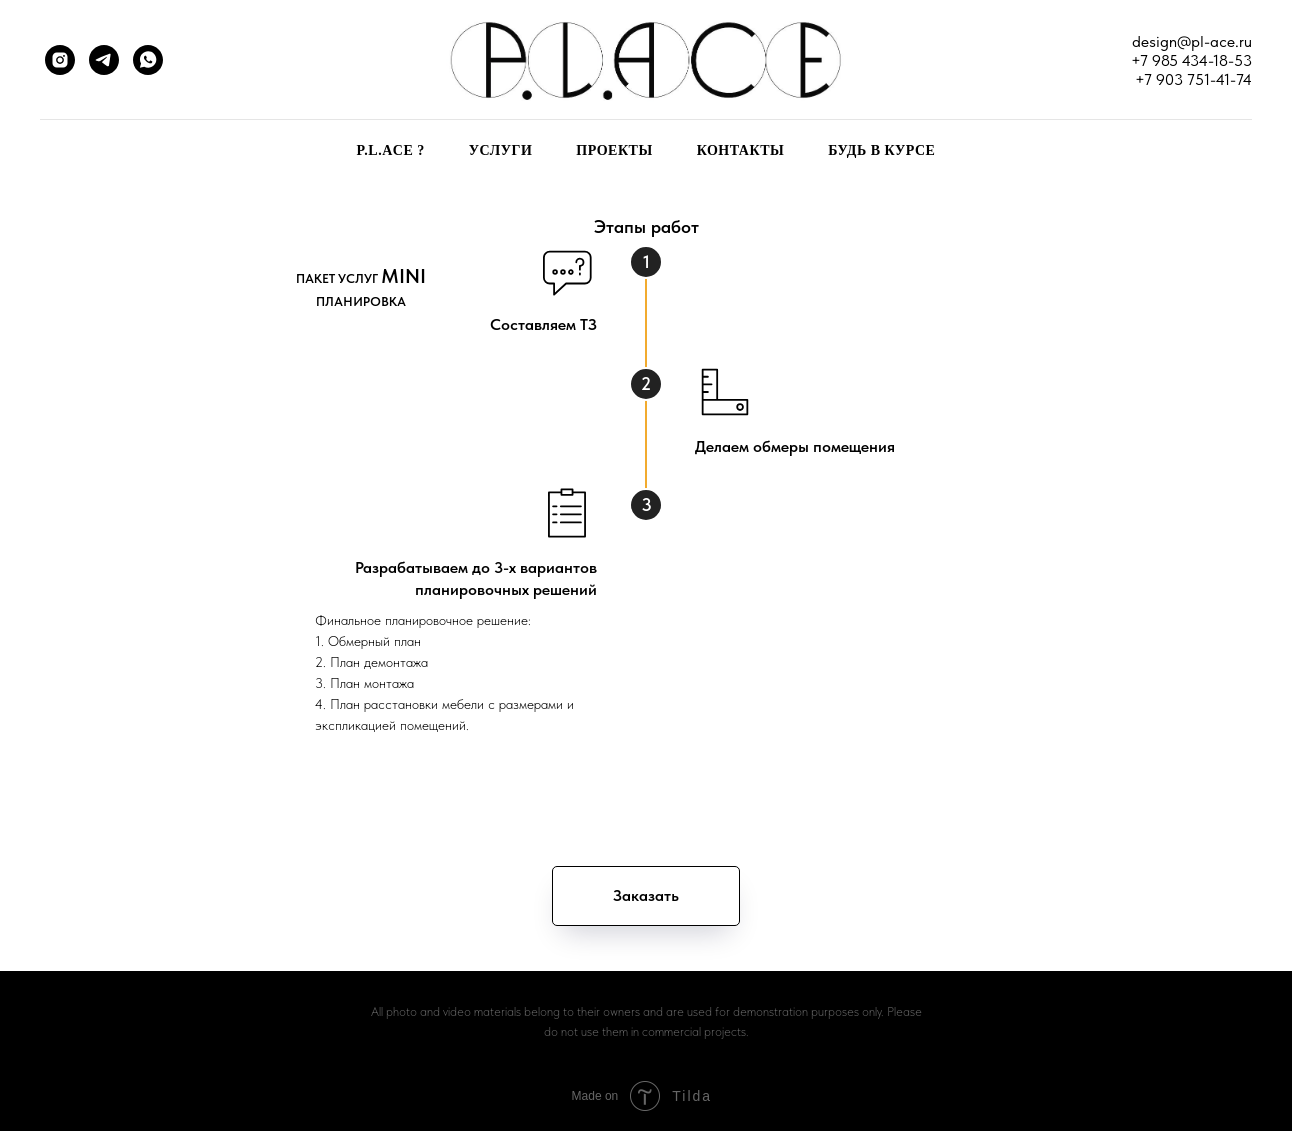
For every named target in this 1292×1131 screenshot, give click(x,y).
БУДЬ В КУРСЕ (881, 150)
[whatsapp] (148, 60)
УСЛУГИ (501, 150)
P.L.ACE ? (391, 150)
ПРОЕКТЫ (614, 150)
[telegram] (104, 60)
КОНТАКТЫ (741, 150)
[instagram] (60, 60)
